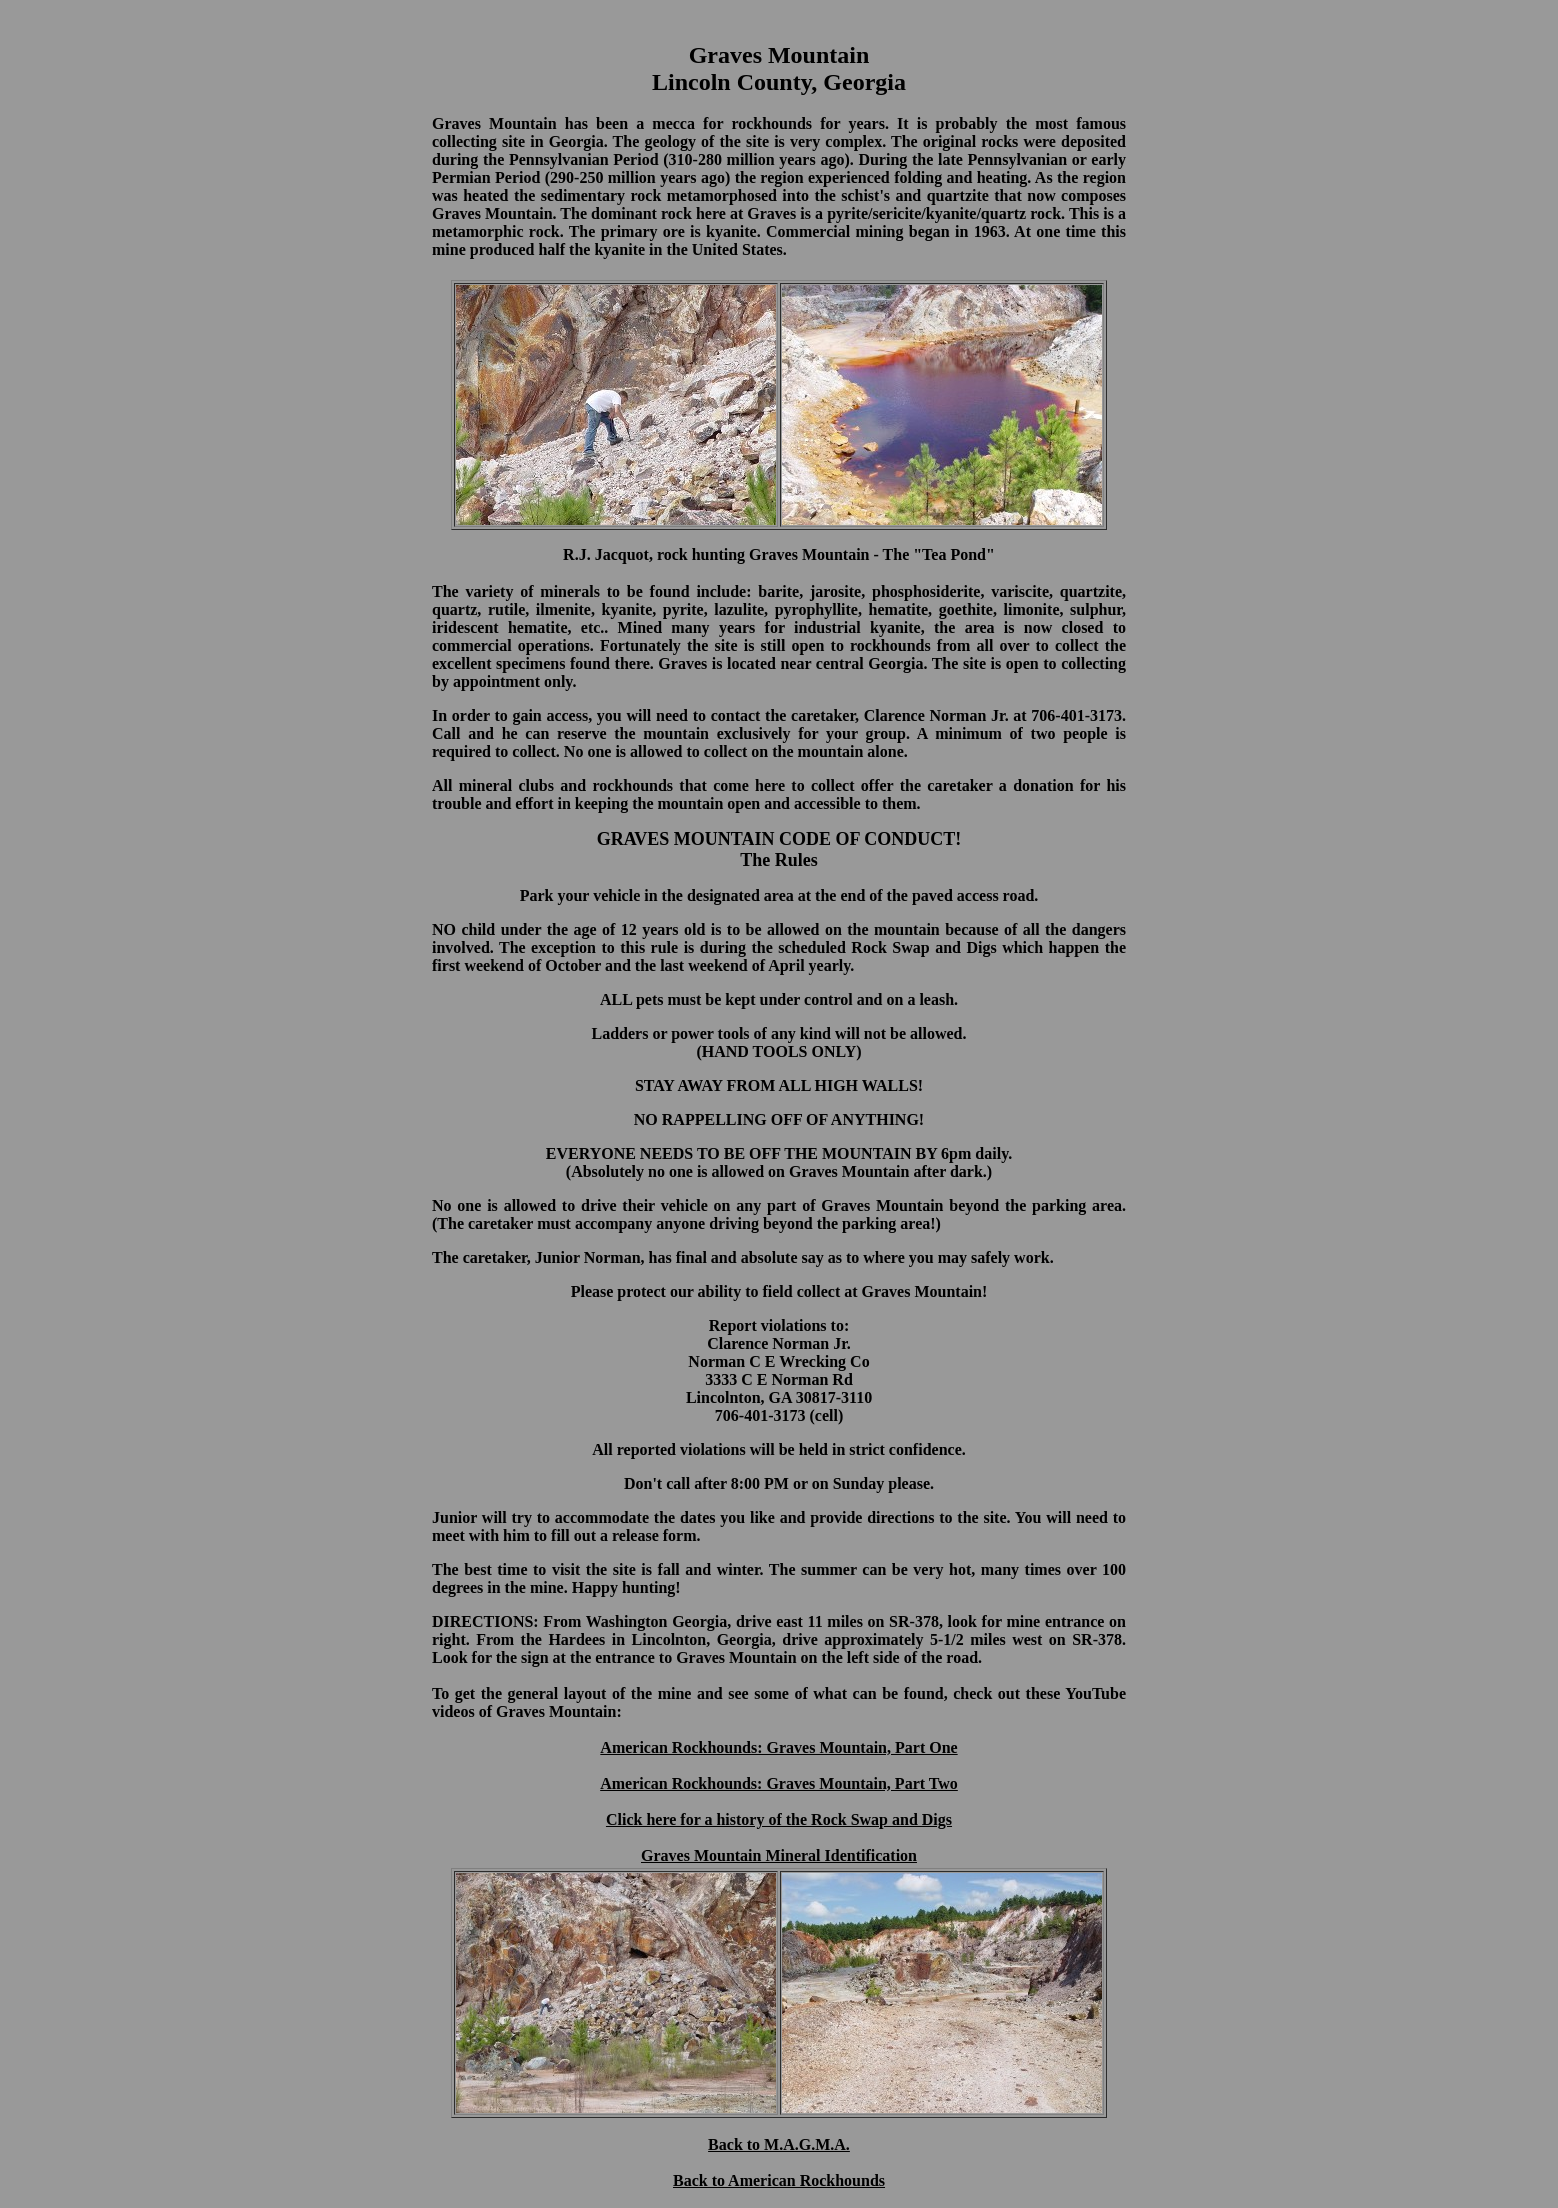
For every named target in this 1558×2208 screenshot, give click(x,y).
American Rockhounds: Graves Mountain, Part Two (779, 1783)
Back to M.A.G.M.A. (779, 2144)
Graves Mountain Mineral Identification (779, 1855)
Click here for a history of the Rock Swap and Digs (779, 1819)
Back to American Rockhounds (779, 2180)
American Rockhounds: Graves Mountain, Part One (778, 1747)
